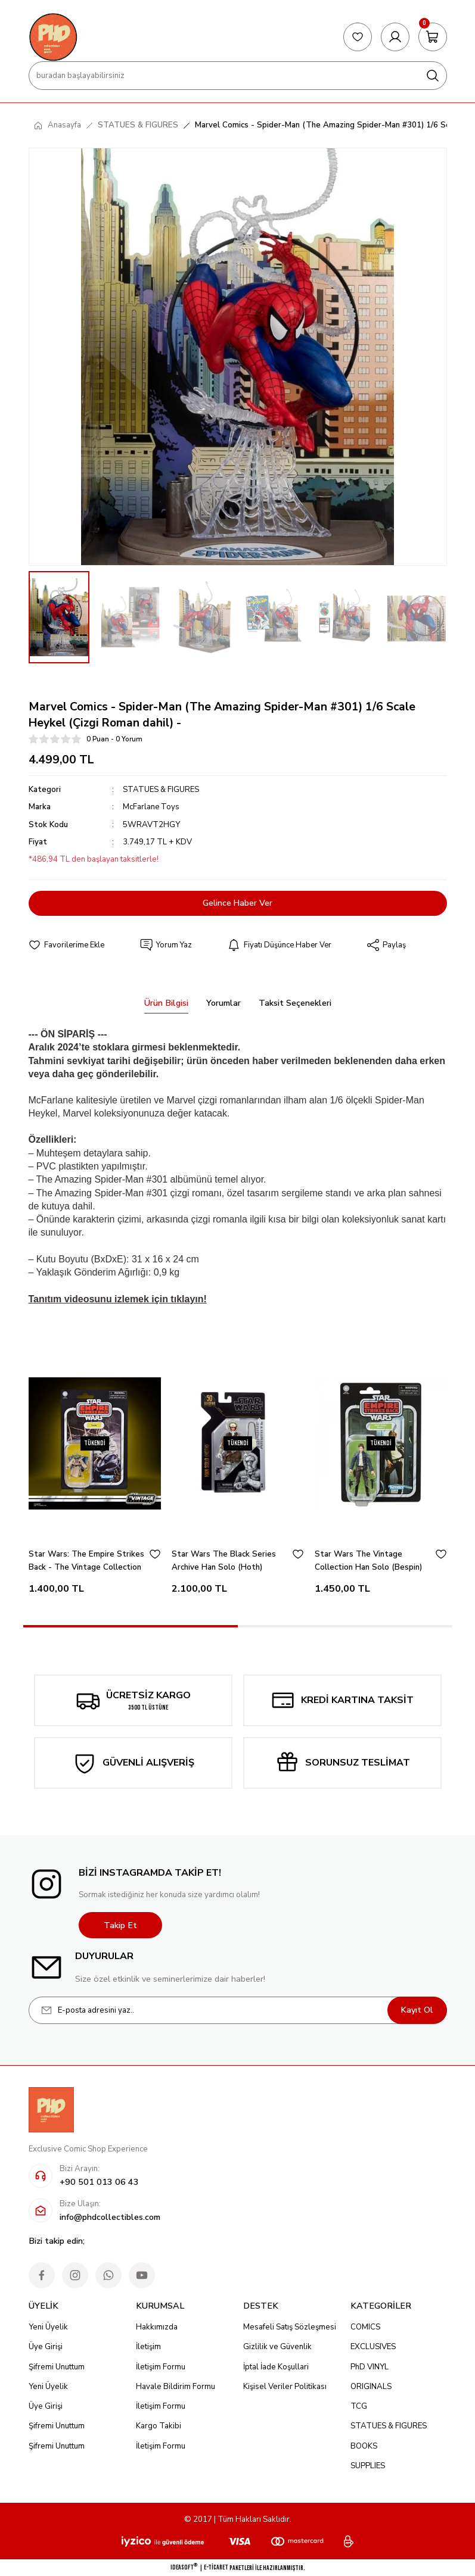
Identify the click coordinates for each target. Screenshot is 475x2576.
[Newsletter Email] (238, 2010)
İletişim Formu (160, 2367)
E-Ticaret (216, 2567)
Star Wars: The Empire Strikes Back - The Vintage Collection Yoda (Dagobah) (86, 1561)
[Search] (238, 75)
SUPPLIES (367, 2465)
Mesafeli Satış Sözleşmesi (289, 2327)
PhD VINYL (369, 2367)
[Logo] (53, 37)
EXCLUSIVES (373, 2347)
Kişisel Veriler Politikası (285, 2386)
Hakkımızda (157, 2327)
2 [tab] (345, 1626)
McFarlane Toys (151, 807)
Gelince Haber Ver (237, 903)
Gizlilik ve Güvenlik (277, 2347)
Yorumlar (223, 1003)
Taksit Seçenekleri (295, 1003)
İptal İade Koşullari (276, 2367)
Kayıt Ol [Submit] (417, 2010)
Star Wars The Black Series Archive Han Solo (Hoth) (224, 1560)
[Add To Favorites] (68, 945)
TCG (358, 2406)
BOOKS (363, 2446)
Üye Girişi (46, 2347)
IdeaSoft (183, 2566)
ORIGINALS (371, 2386)
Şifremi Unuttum (57, 2367)
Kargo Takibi (158, 2426)
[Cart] (432, 37)
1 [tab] (130, 1626)
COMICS (365, 2327)
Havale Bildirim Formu (175, 2386)
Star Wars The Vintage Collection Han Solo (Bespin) (368, 1560)
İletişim (148, 2347)
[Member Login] (395, 37)
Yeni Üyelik (48, 2327)
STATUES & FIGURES (161, 789)
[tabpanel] (94, 1471)
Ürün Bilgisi (166, 1003)
